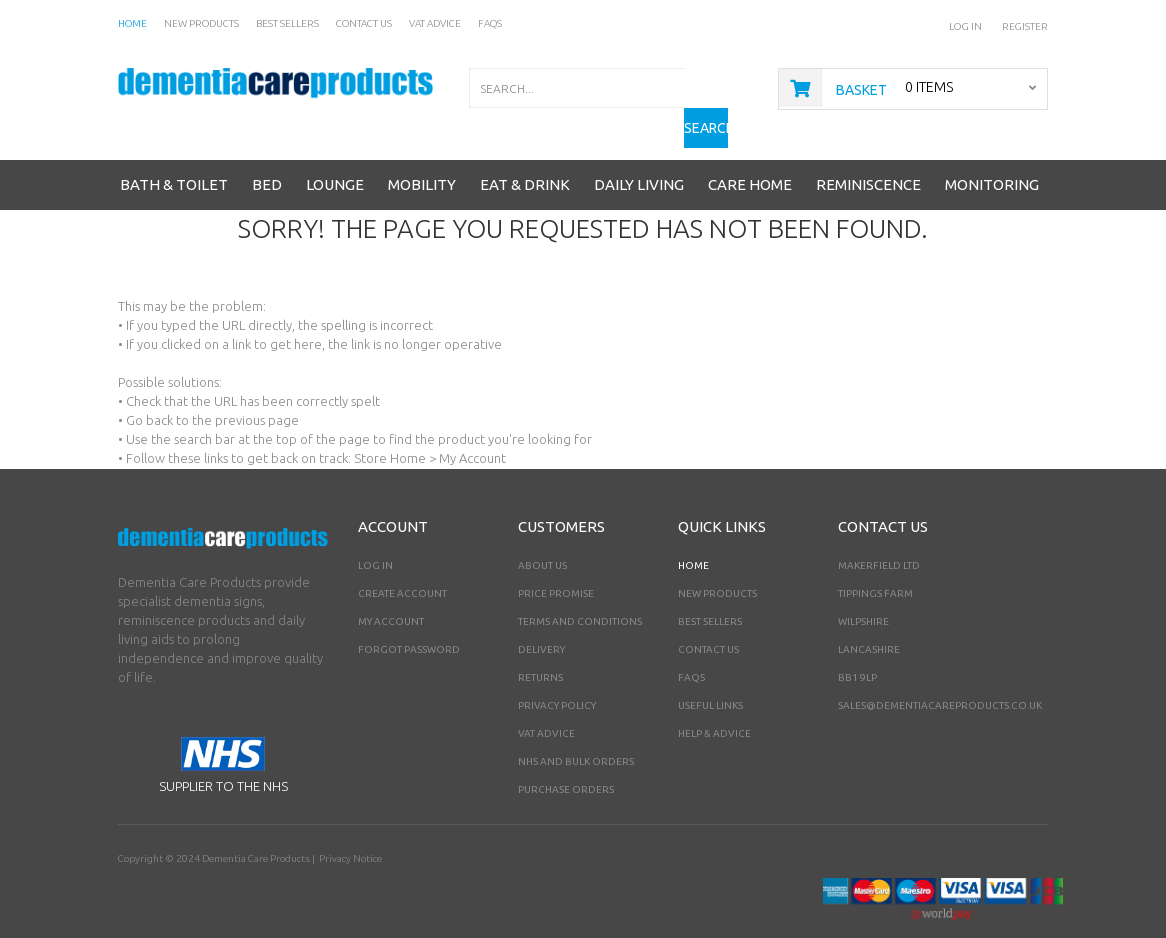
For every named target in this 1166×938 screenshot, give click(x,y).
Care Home (750, 153)
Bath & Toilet (174, 153)
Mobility (422, 153)
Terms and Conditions (580, 590)
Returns (540, 646)
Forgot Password (409, 618)
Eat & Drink (525, 153)
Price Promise (556, 562)
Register (1025, 26)
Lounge (335, 153)
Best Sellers (710, 590)
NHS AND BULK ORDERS (576, 730)
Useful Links (710, 674)
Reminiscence (868, 153)
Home (693, 534)
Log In (966, 26)
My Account (391, 590)
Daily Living (639, 153)
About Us (542, 534)
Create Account (402, 562)
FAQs (691, 646)
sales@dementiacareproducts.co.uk (940, 674)
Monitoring (992, 153)
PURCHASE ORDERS (566, 758)
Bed (267, 153)
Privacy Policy (557, 674)
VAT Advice (546, 702)
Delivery (541, 618)
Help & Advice (714, 702)
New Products (717, 562)
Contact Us (708, 618)
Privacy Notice (350, 827)
